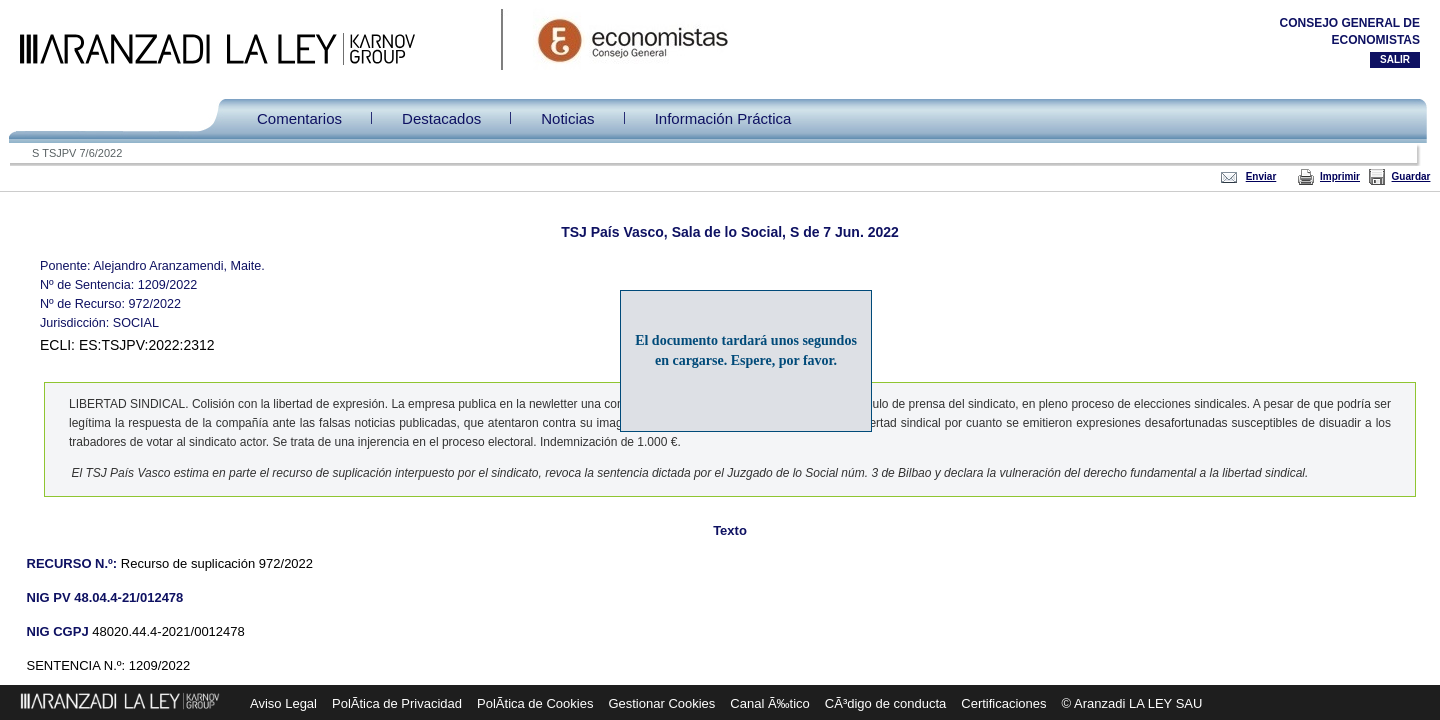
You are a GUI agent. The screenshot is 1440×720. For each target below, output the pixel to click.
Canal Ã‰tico (769, 703)
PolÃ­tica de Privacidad (397, 703)
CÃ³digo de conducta (885, 703)
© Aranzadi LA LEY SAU (1132, 703)
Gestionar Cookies (661, 703)
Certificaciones (1003, 703)
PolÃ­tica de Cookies (535, 703)
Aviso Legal (283, 703)
